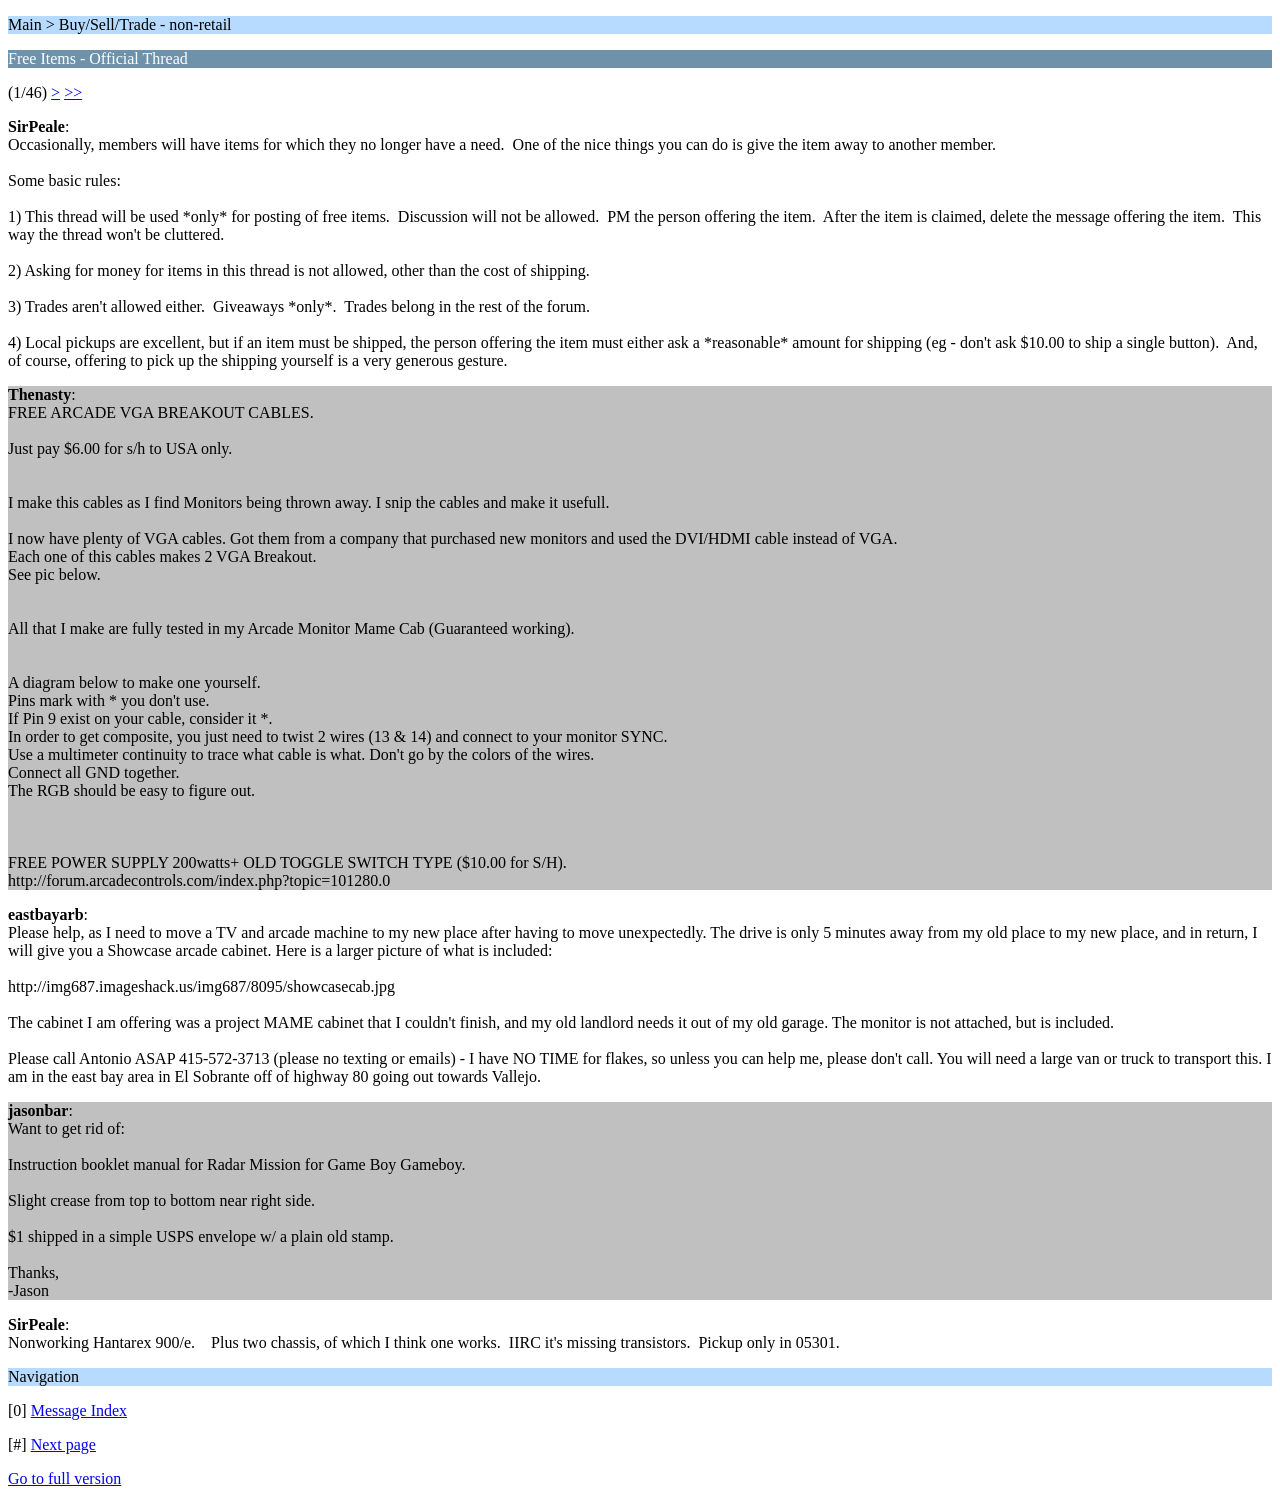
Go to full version (64, 1478)
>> (73, 92)
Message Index (79, 1410)
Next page (63, 1444)
